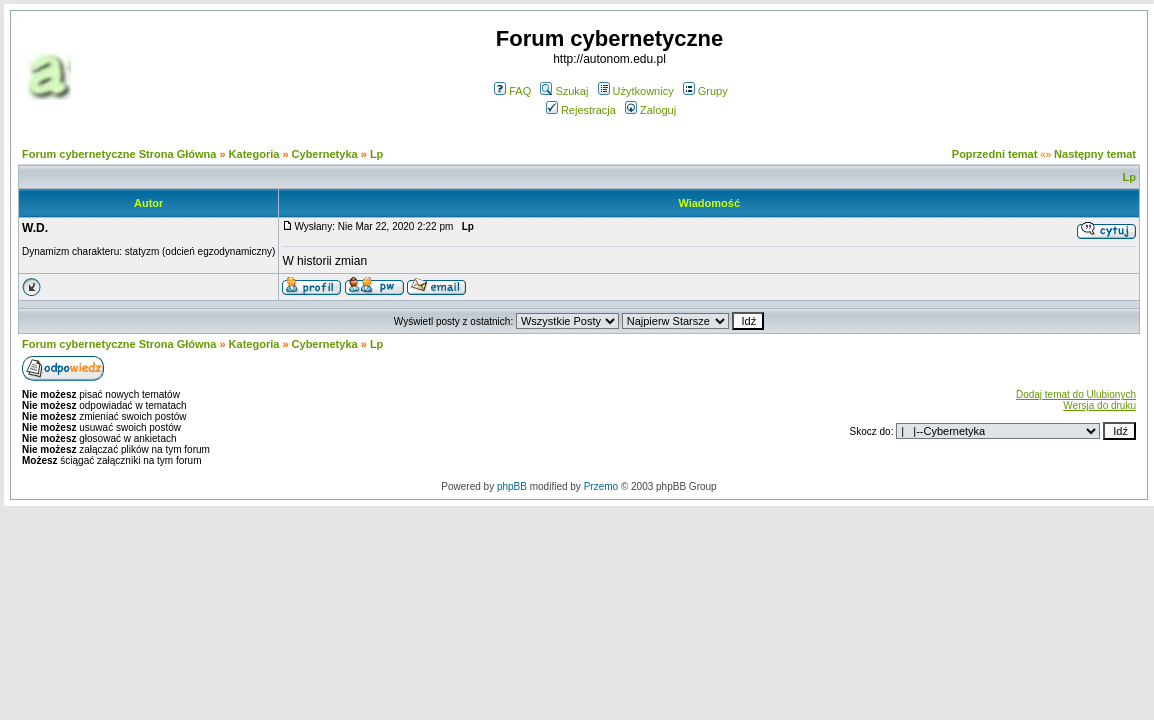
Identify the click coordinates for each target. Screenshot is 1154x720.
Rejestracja (581, 110)
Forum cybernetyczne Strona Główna (119, 154)
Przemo (601, 486)
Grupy (705, 91)
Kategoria (254, 154)
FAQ (512, 91)
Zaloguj (650, 110)
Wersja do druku (1099, 405)
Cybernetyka (325, 154)
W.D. (35, 228)
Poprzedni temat (995, 154)
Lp (376, 154)
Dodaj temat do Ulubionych (1076, 394)
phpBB (512, 486)
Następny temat (1095, 154)
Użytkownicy (636, 91)
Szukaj (564, 91)
